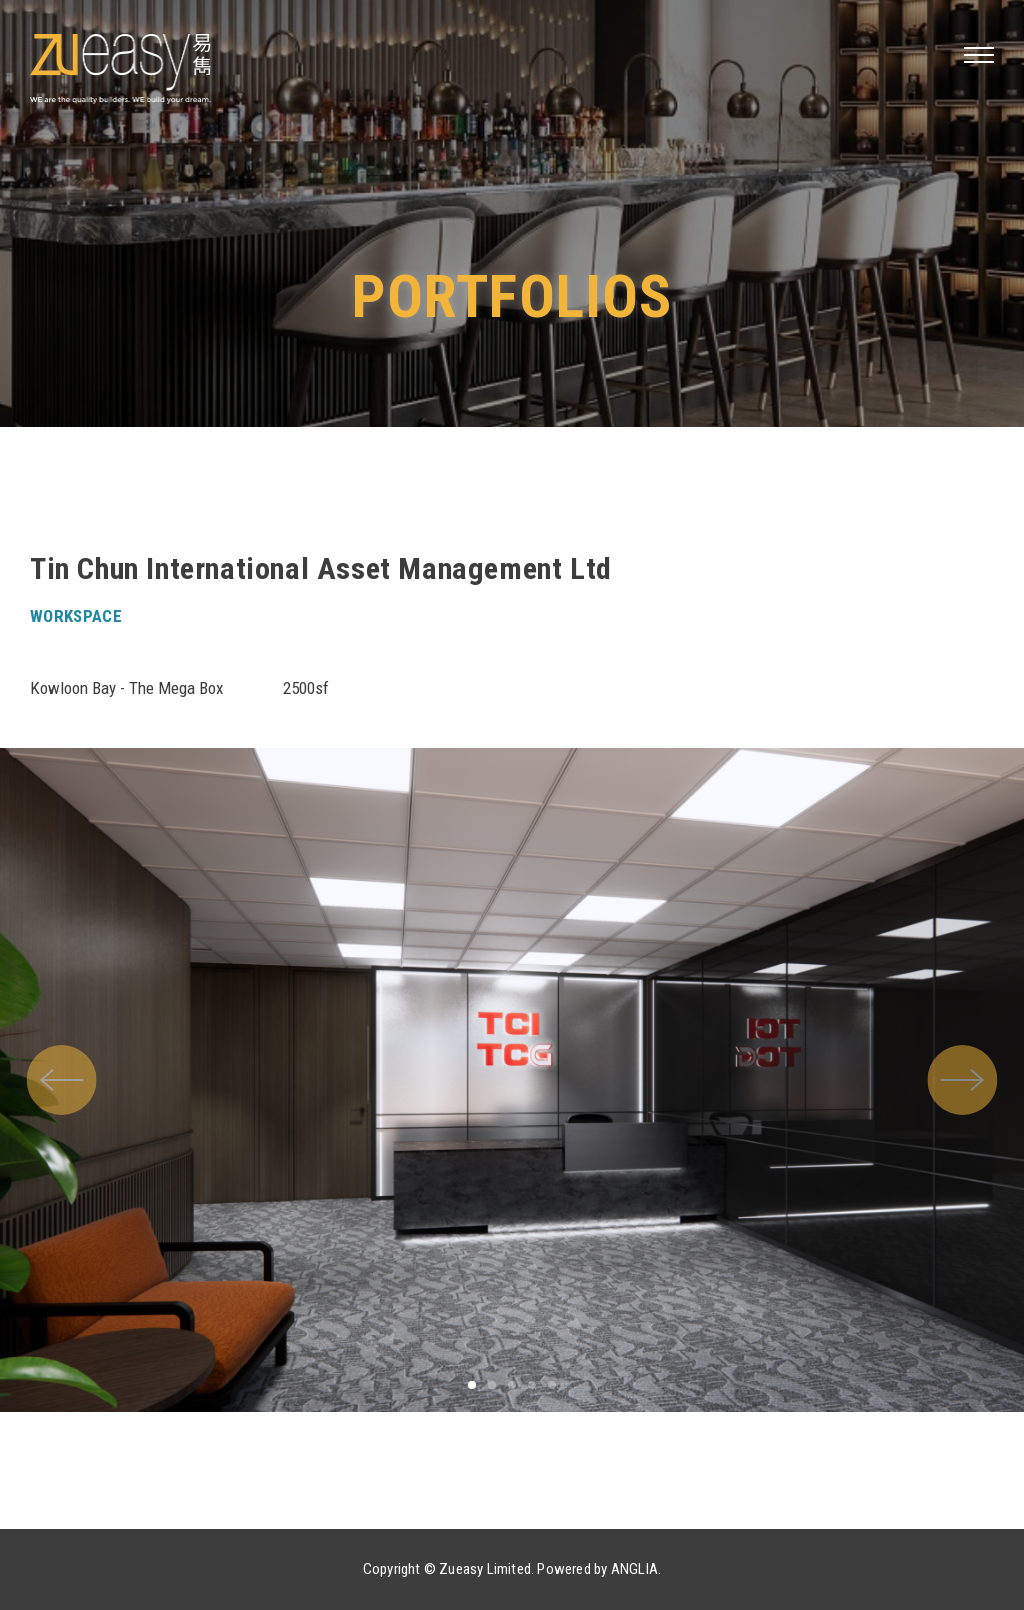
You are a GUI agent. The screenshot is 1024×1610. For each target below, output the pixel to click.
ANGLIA (634, 1569)
